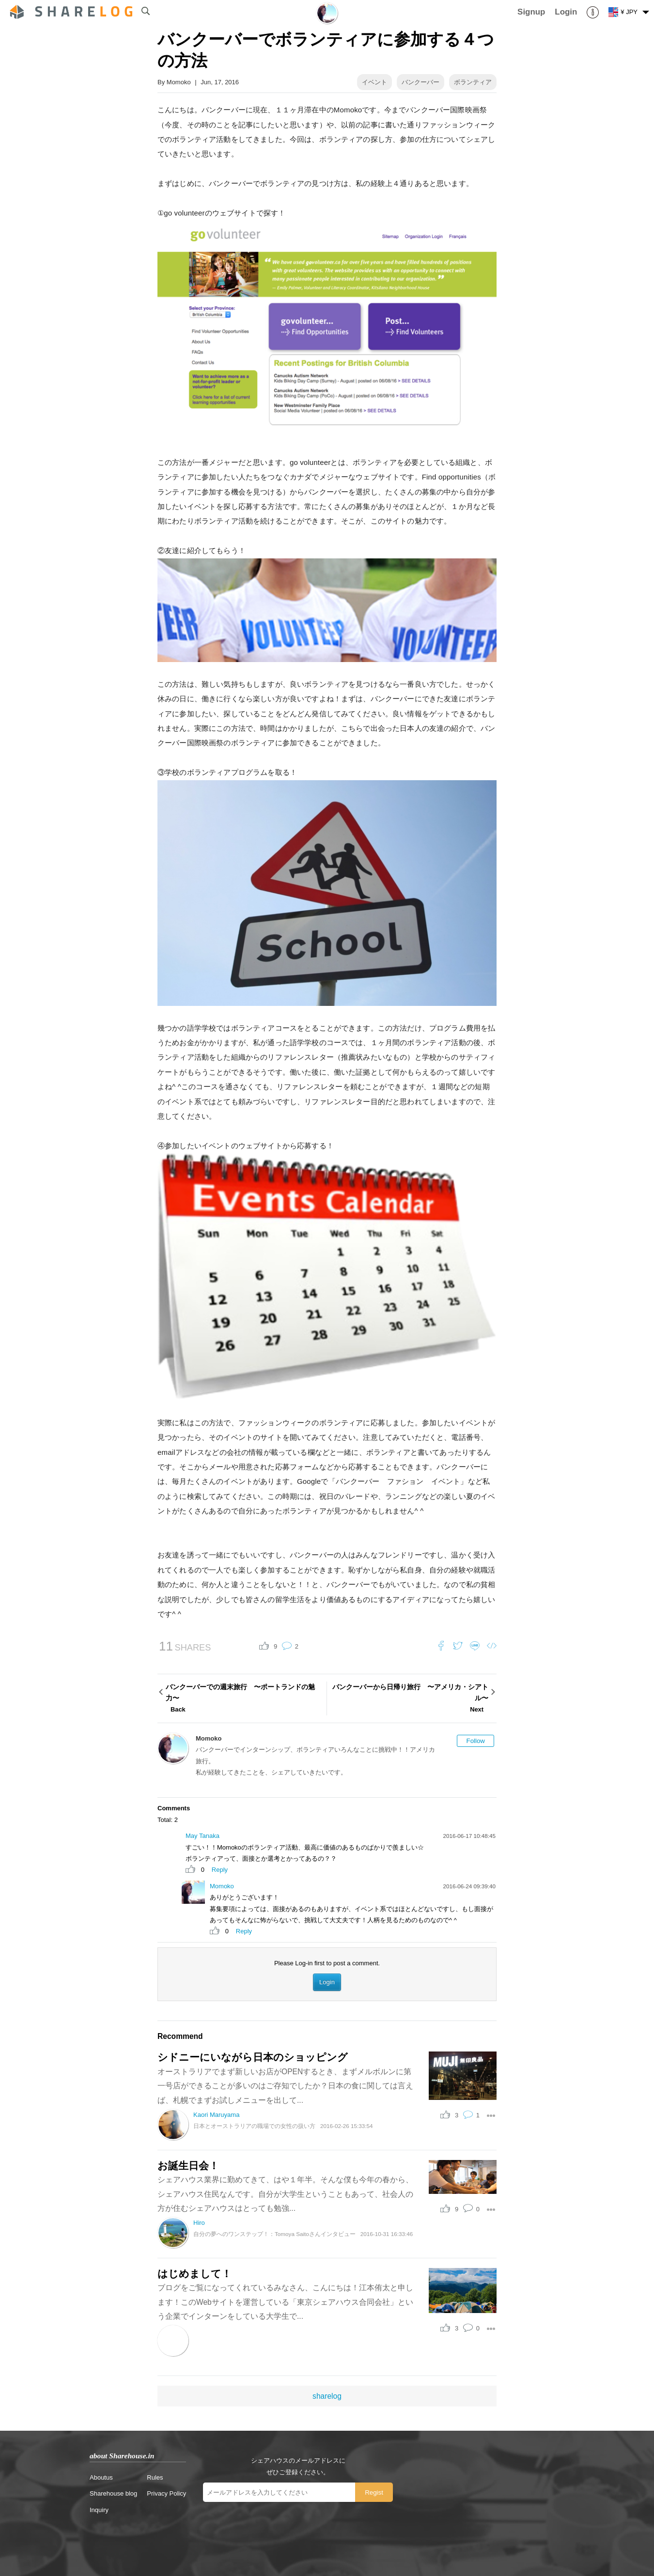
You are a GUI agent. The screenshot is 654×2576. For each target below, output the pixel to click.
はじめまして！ (194, 2273)
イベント (374, 82)
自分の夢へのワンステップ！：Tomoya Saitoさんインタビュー (274, 2234)
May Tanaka (202, 1835)
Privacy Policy (166, 2493)
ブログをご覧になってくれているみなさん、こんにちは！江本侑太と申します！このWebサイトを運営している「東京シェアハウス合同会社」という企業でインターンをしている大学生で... (285, 2301)
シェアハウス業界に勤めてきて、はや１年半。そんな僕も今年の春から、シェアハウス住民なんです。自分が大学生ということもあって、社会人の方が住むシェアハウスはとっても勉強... (285, 2193)
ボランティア (473, 82)
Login (327, 1982)
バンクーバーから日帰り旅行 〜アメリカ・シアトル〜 (408, 1699)
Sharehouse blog (113, 2493)
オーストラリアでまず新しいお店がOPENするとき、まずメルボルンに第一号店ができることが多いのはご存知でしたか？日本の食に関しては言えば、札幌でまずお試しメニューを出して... (285, 2085)
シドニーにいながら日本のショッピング (252, 2057)
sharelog (327, 2396)
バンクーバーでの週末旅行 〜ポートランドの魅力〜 (245, 1699)
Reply (220, 1869)
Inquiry (99, 2510)
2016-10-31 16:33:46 (386, 2234)
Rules (155, 2477)
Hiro (199, 2222)
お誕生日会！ (188, 2165)
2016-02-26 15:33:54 (346, 2126)
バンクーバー (420, 82)
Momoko (179, 82)
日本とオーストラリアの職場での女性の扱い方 (254, 2126)
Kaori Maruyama (216, 2114)
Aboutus (101, 2477)
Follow (475, 1740)
